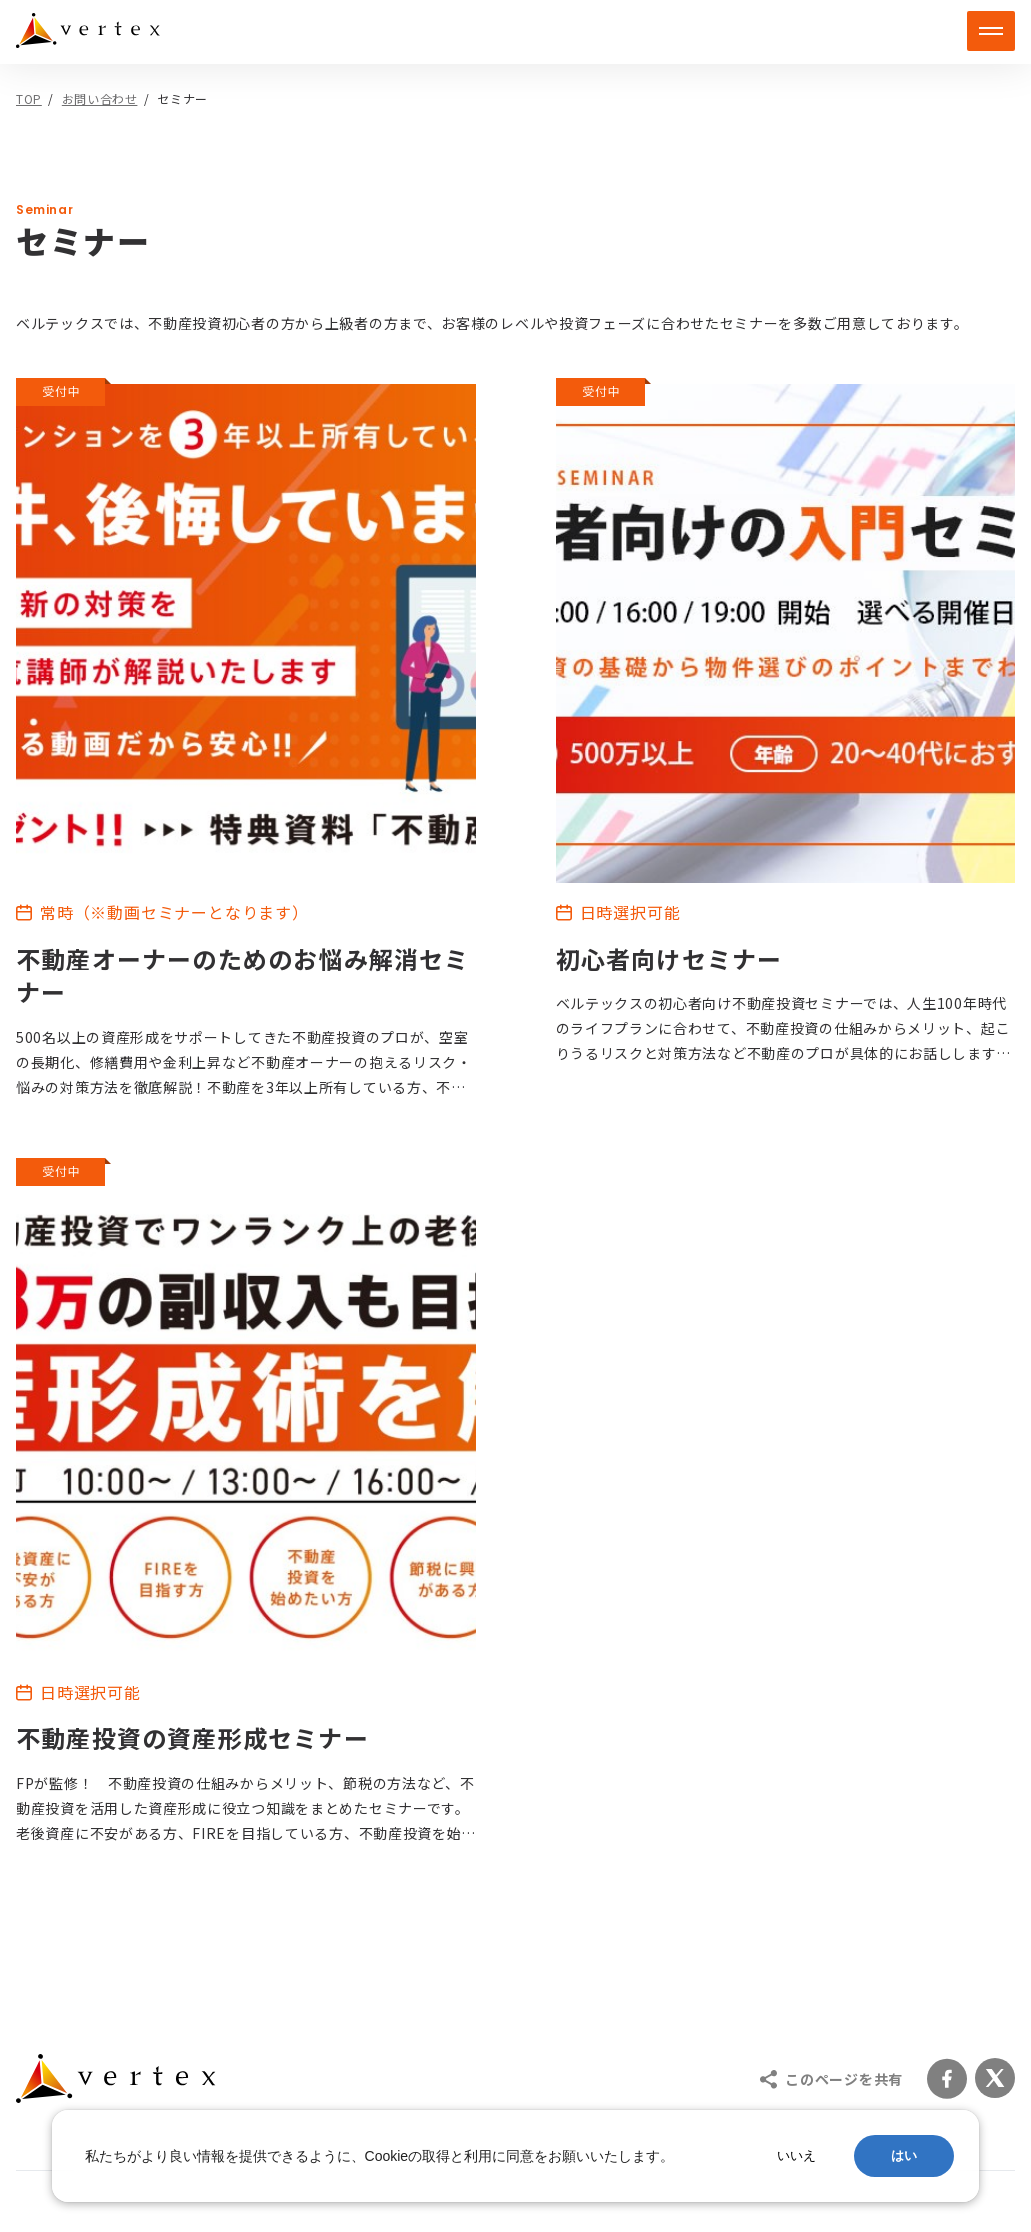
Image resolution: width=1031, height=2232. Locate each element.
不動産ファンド (99, 1786)
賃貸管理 (73, 1820)
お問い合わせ (100, 98)
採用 (561, 1786)
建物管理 (327, 1751)
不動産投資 (82, 1751)
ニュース (577, 1863)
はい (904, 2155)
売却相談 (327, 1786)
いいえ (796, 2155)
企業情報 (577, 1709)
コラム (569, 1824)
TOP (29, 98)
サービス (61, 1709)
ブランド (577, 1747)
